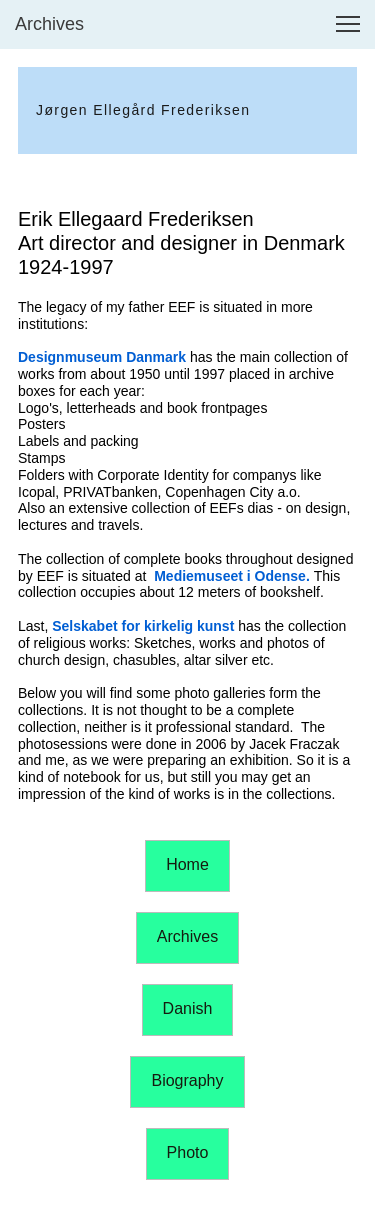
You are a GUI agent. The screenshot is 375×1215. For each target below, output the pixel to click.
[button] (348, 24)
